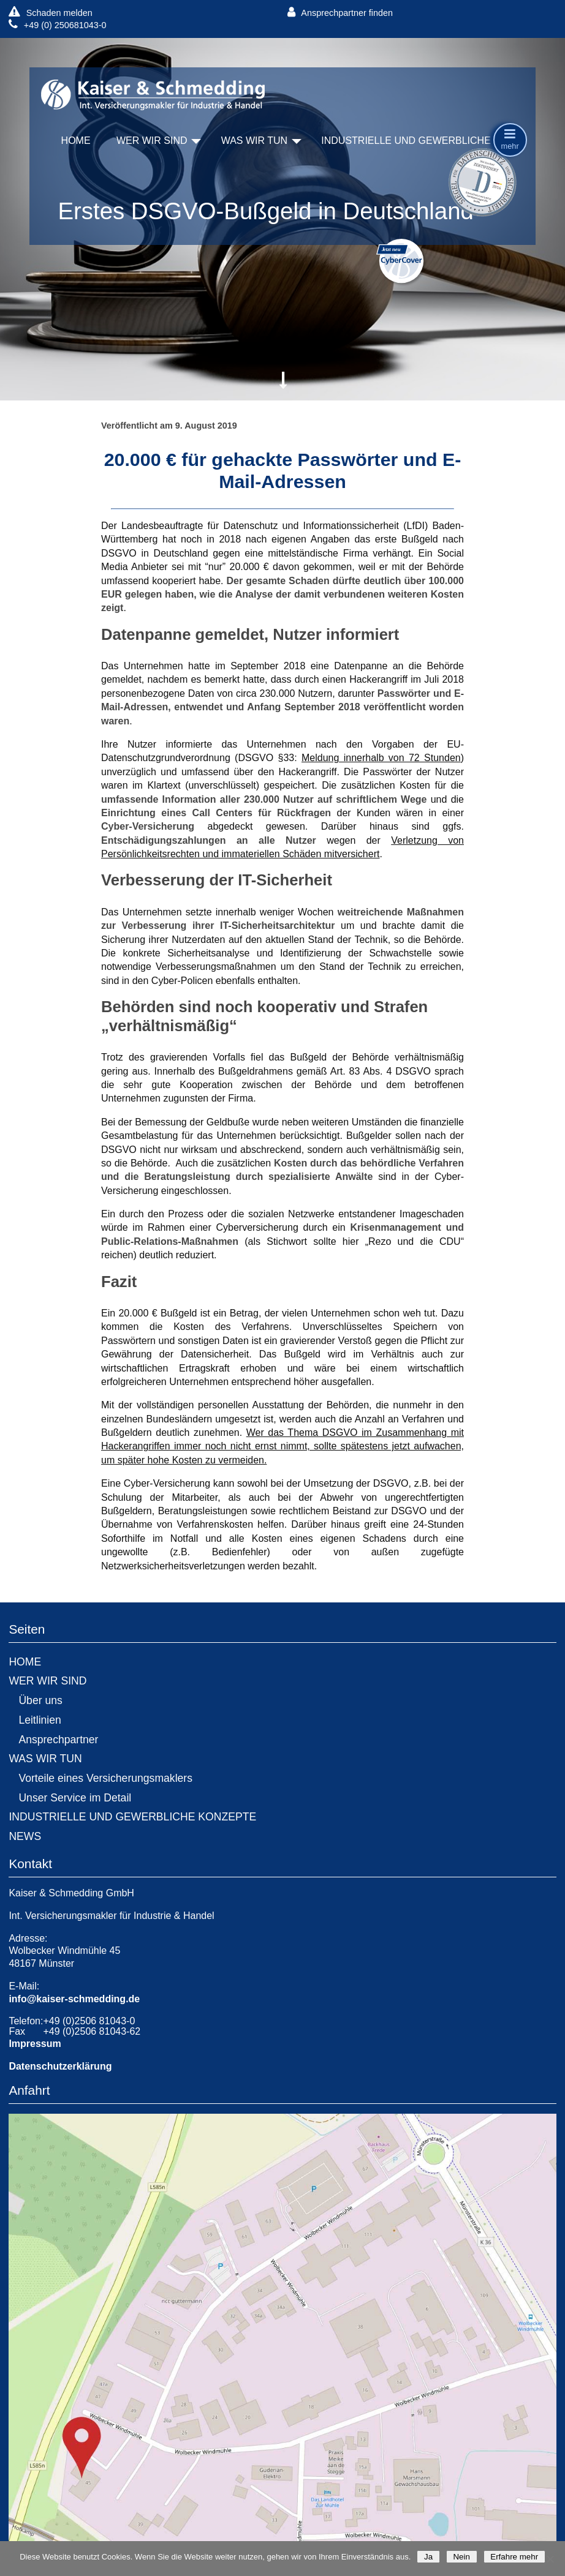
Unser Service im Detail (74, 1798)
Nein (461, 2556)
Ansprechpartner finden (340, 12)
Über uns (40, 1700)
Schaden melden (50, 12)
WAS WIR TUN (254, 140)
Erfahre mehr (514, 2556)
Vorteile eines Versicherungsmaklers (105, 1778)
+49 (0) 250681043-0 (57, 25)
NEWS (25, 1836)
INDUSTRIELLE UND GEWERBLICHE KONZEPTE (433, 140)
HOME (76, 140)
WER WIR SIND (152, 140)
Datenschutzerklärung (60, 2066)
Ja (428, 2556)
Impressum (35, 2043)
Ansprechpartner (58, 1739)
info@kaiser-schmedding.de (74, 1999)
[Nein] (550, 2559)
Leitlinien (39, 1720)
